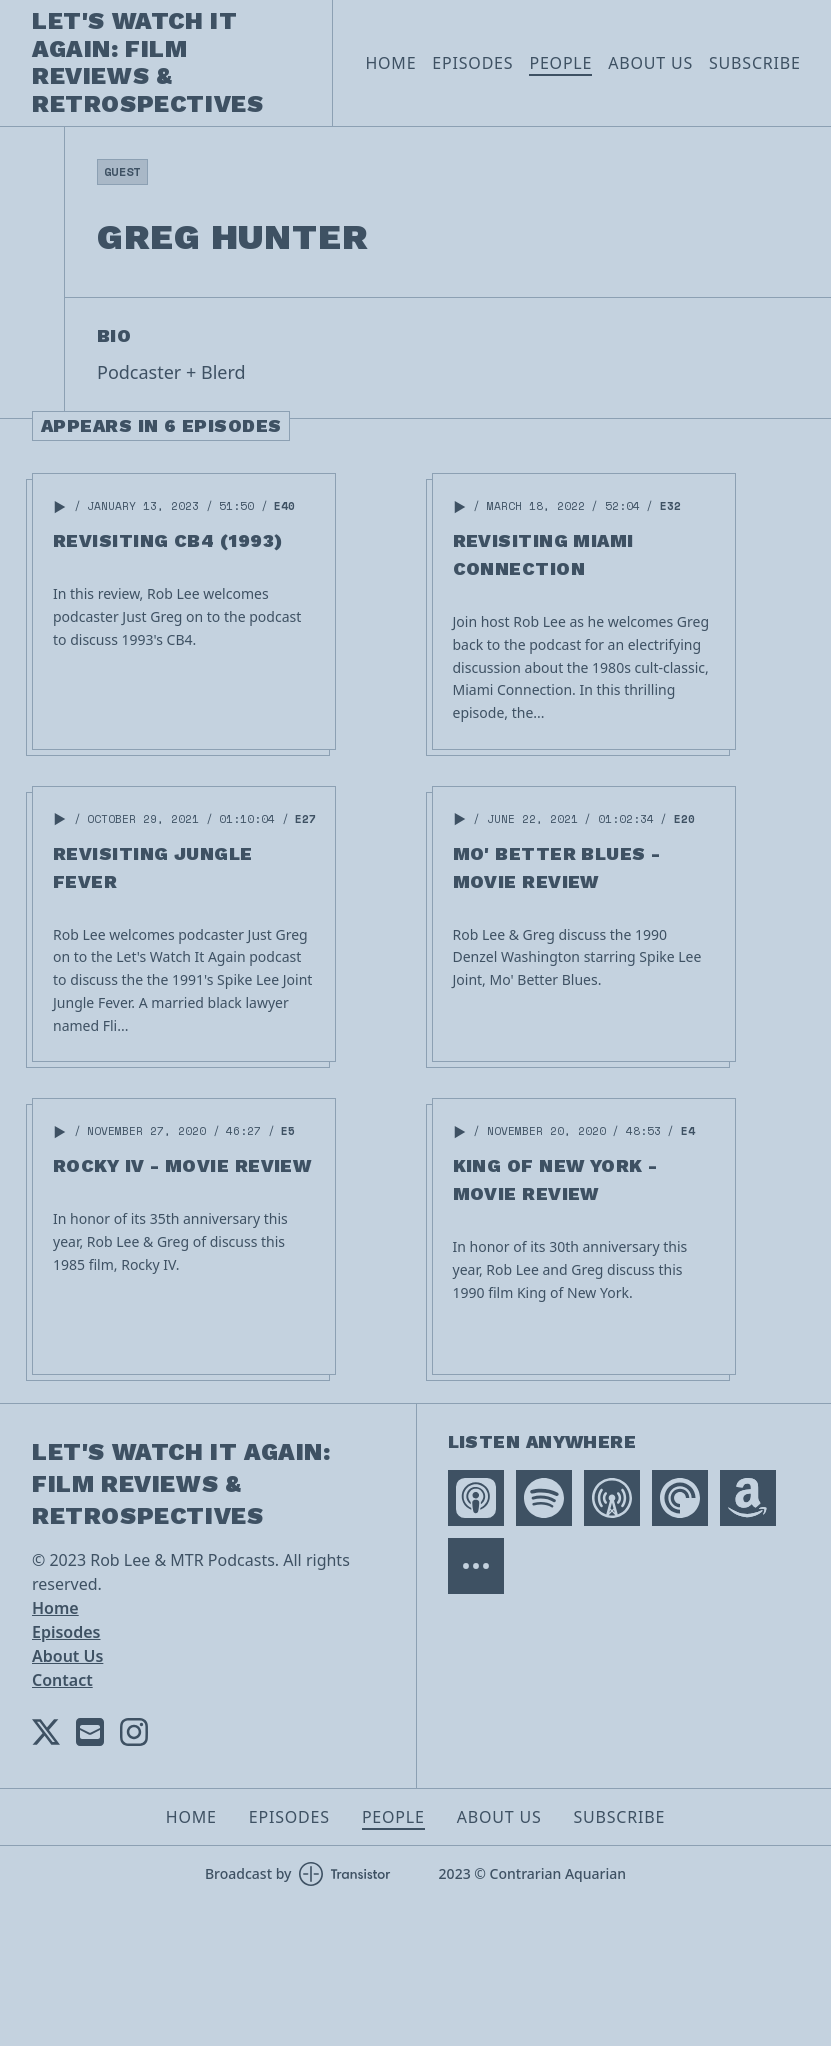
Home (390, 63)
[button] (60, 507)
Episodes (472, 63)
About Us (650, 63)
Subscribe (755, 63)
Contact (62, 1680)
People (560, 63)
